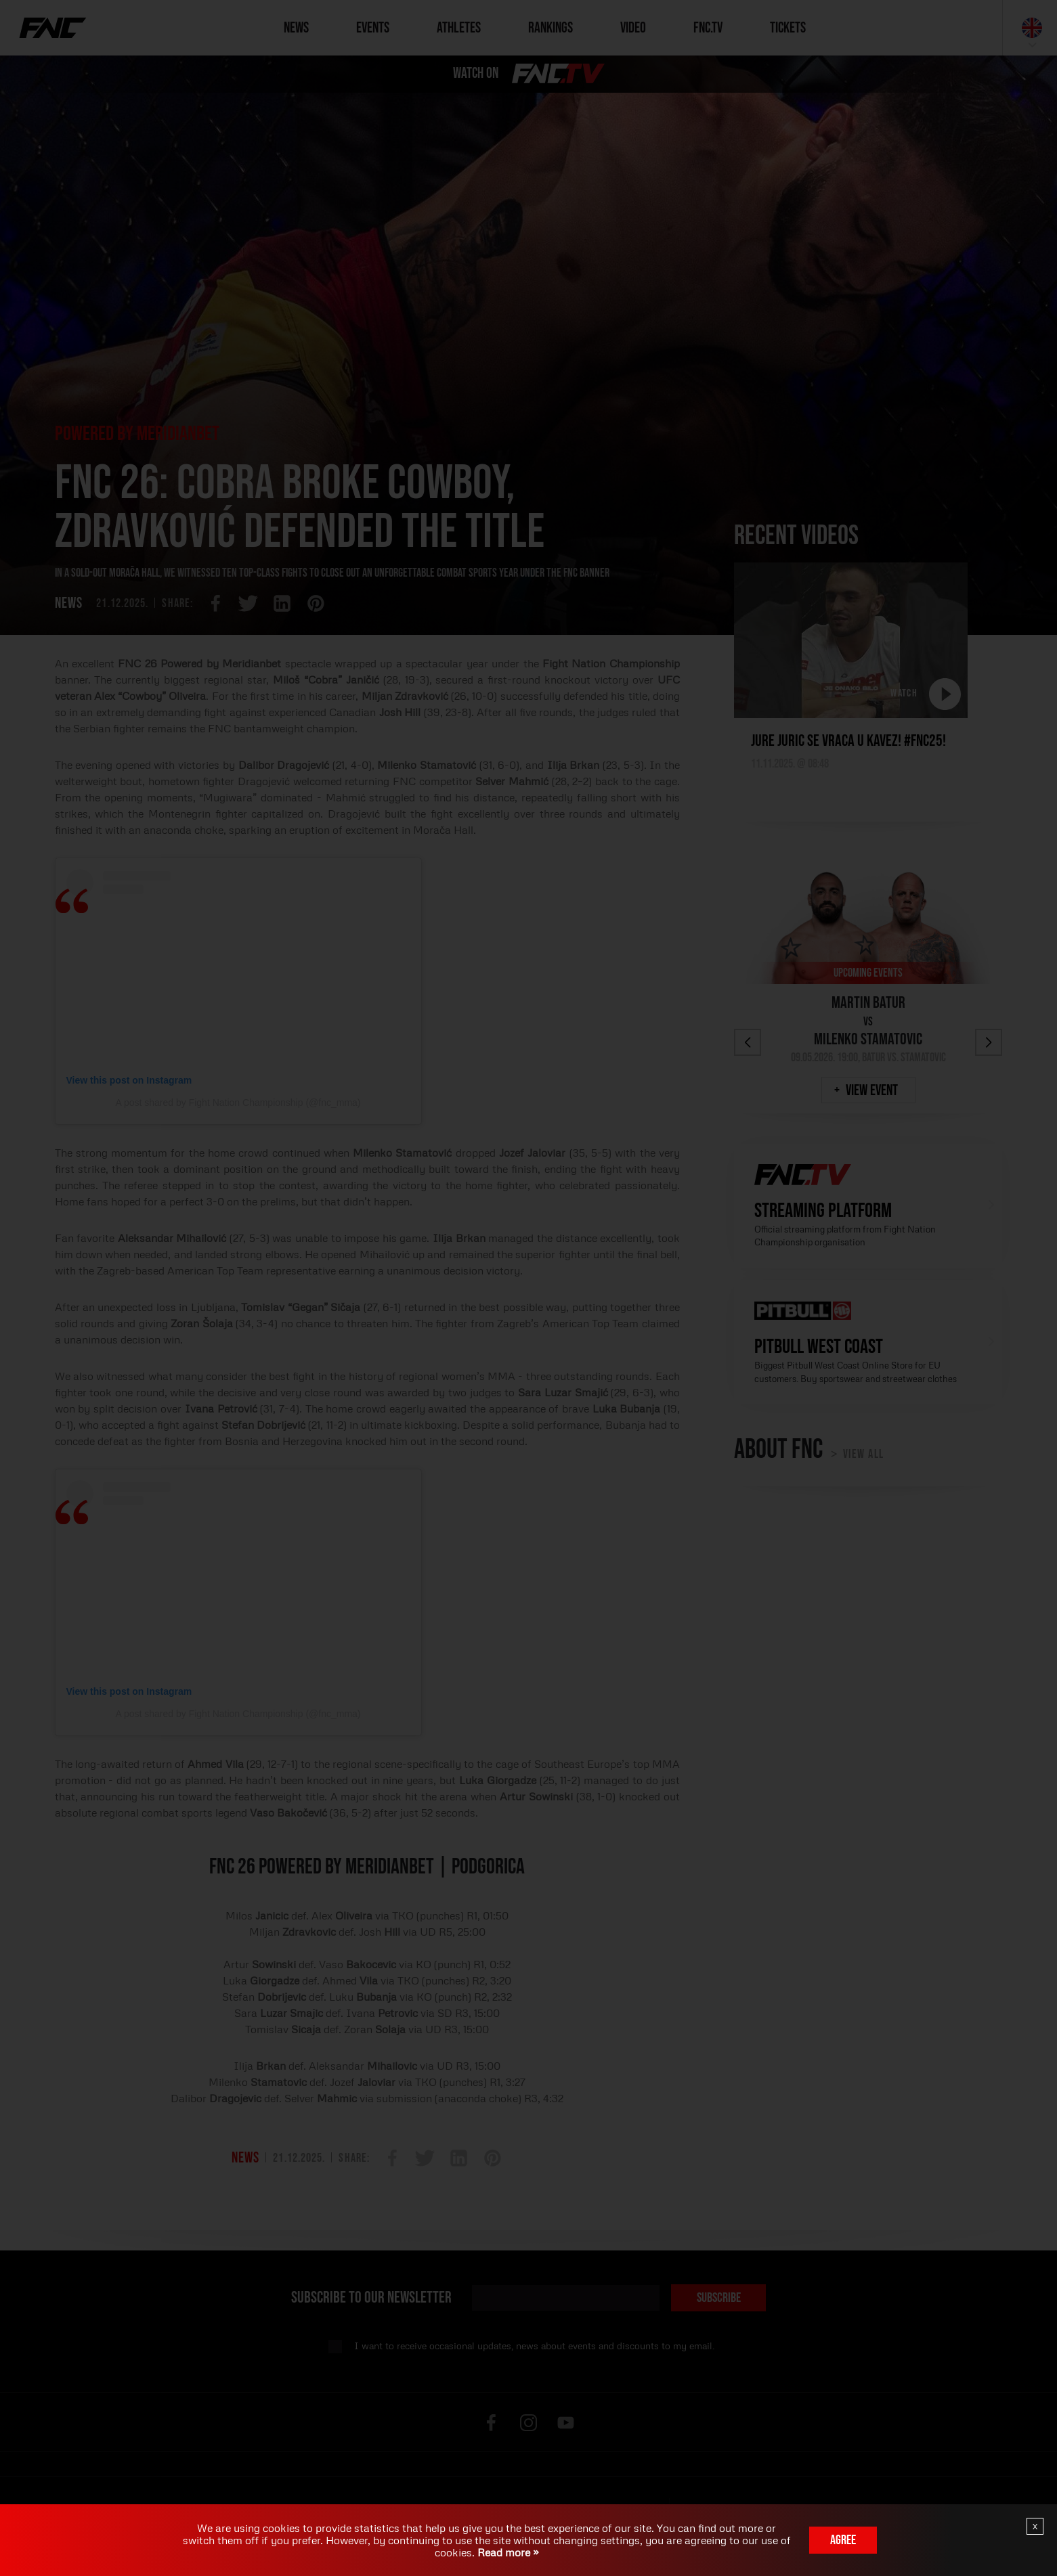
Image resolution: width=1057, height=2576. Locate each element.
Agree (843, 2540)
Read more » (507, 2552)
